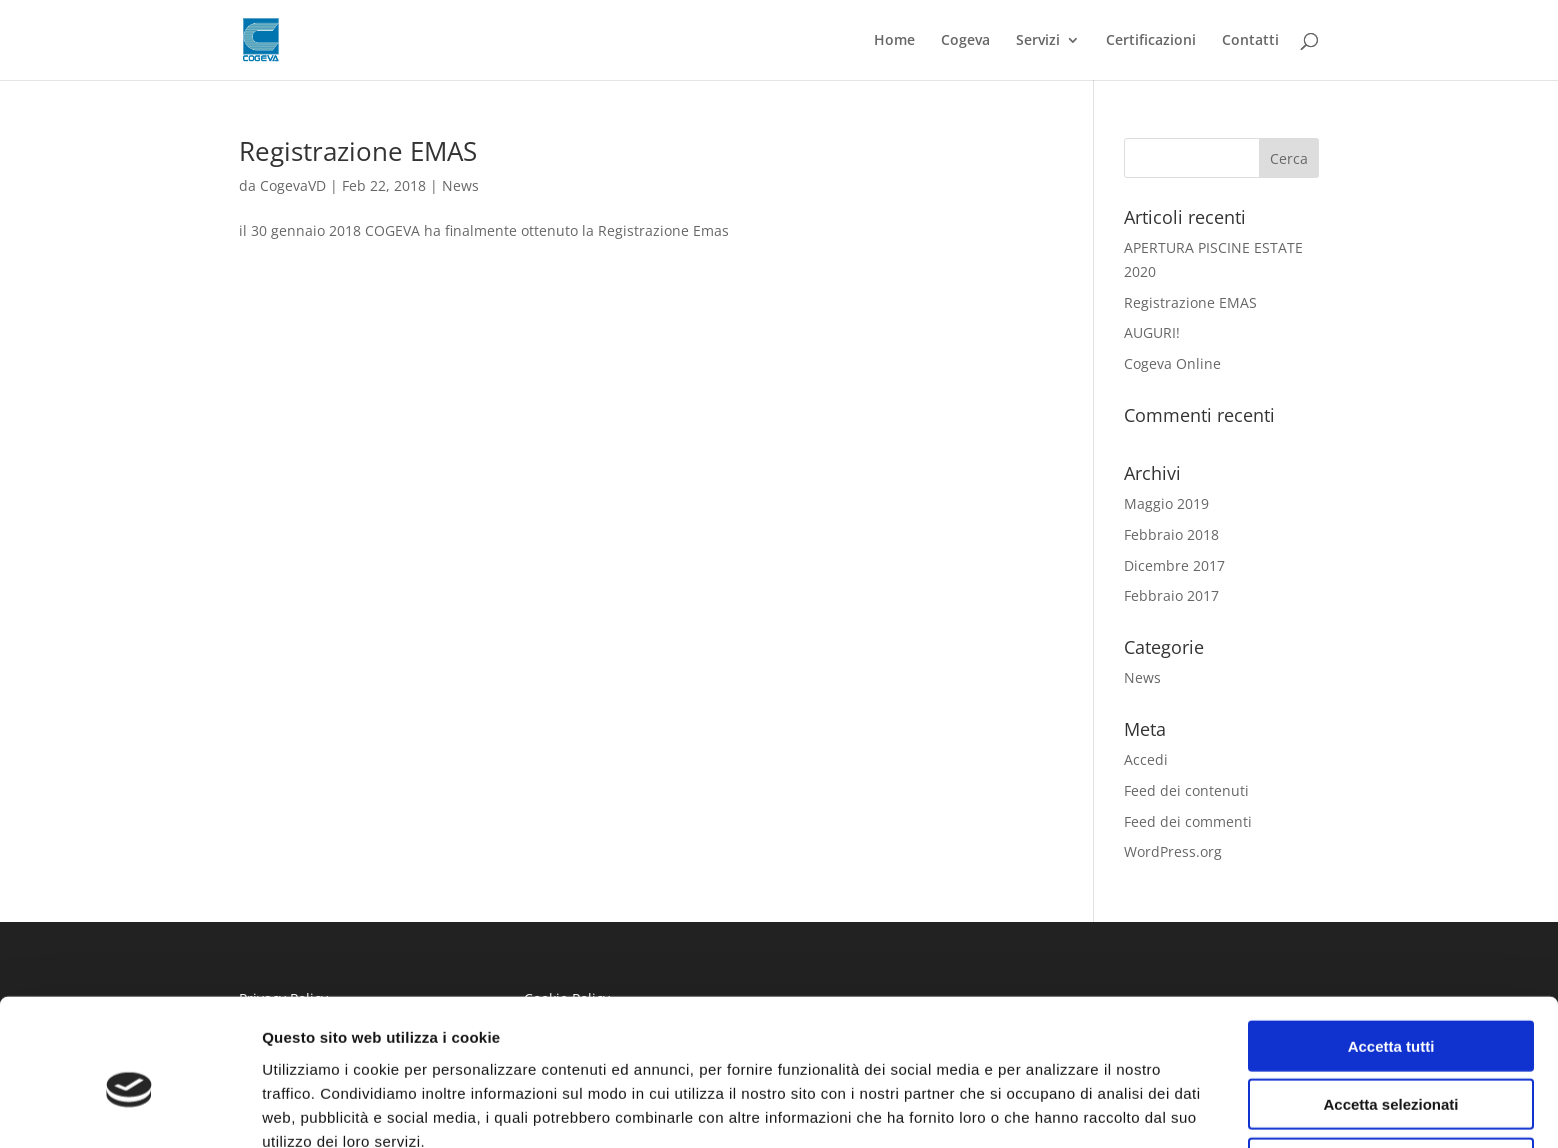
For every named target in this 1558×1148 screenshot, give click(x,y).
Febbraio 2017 (1171, 595)
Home (894, 41)
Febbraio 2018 (1171, 534)
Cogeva (965, 41)
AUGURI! (1152, 332)
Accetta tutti (1391, 948)
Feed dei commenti (1188, 821)
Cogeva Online (1172, 363)
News (460, 185)
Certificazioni (1151, 41)
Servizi (1038, 41)
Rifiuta (1391, 1065)
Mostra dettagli (1052, 1108)
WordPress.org (1173, 851)
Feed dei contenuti (1186, 790)
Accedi (1146, 759)
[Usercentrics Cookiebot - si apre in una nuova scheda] (129, 1109)
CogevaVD (293, 185)
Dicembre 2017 (1174, 565)
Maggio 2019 (1166, 503)
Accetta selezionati (1390, 1007)
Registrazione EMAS (358, 151)
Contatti (1250, 41)
